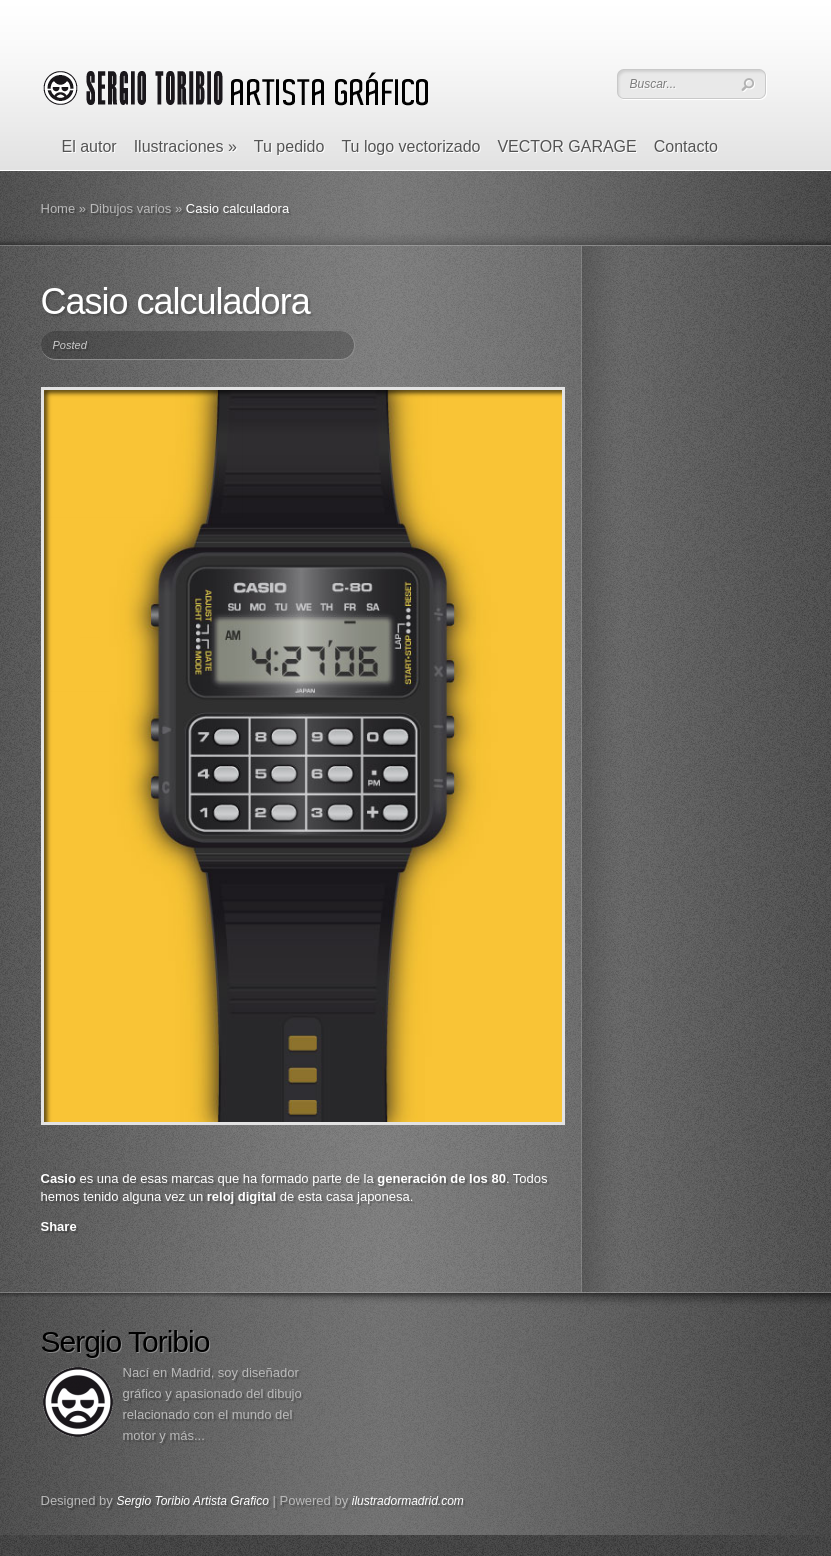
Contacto (686, 146)
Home (58, 208)
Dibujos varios (131, 208)
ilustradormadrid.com (408, 1501)
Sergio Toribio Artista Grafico (192, 1501)
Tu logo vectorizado (410, 146)
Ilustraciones (185, 146)
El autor (89, 146)
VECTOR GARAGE (566, 146)
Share (59, 1226)
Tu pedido (289, 146)
